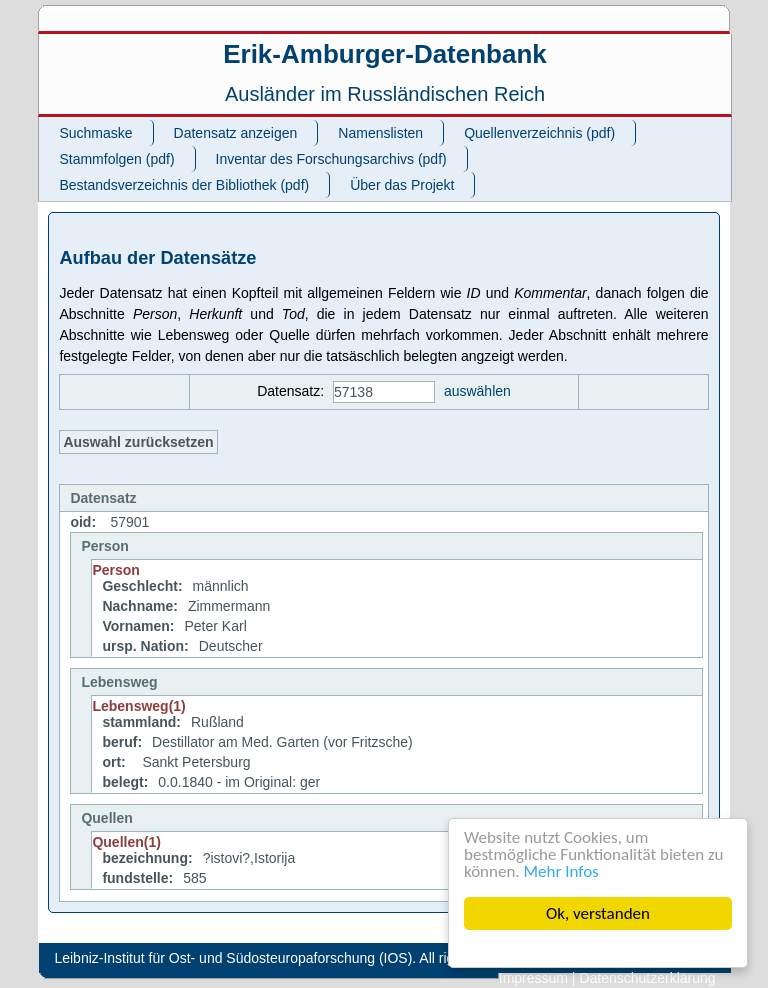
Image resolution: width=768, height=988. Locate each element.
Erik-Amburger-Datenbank (385, 54)
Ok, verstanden (598, 913)
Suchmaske (95, 133)
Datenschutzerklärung (647, 978)
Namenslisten (380, 133)
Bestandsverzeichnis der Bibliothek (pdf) (184, 185)
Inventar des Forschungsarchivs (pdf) (331, 159)
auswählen (477, 391)
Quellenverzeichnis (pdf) (539, 133)
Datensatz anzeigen (236, 133)
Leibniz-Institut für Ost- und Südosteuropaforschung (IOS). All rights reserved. (294, 958)
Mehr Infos (561, 871)
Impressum (533, 978)
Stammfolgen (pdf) (116, 159)
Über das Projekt (402, 185)
